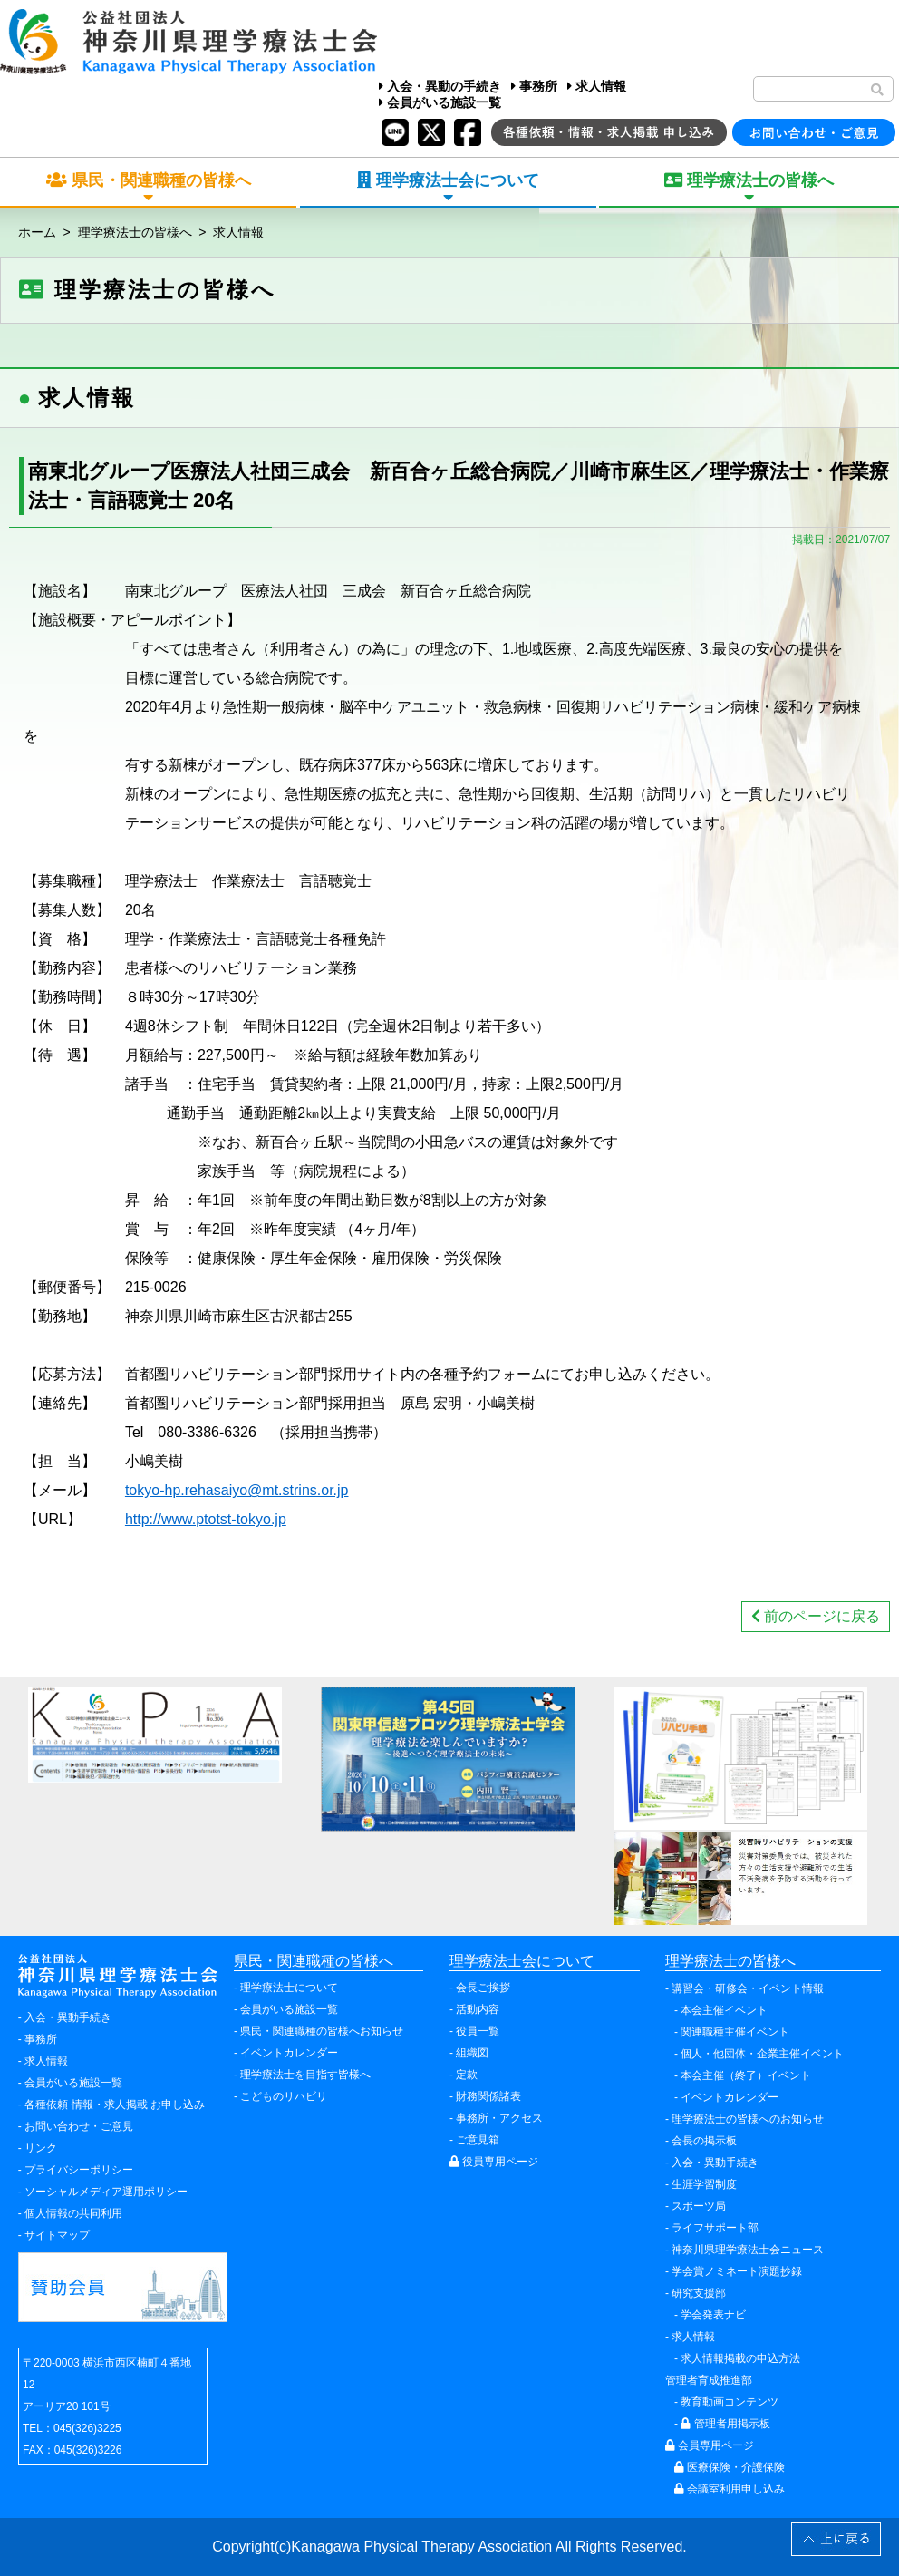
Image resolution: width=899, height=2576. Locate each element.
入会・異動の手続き (440, 86)
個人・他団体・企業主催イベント (762, 2053)
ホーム (37, 232)
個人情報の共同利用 (73, 2213)
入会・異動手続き (67, 2017)
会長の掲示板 (704, 2140)
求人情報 (596, 86)
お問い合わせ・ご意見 (78, 2126)
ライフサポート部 (715, 2227)
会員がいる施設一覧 (440, 102)
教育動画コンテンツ (729, 2402)
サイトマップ (57, 2235)
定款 (467, 2074)
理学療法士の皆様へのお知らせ (748, 2119)
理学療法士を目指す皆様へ (305, 2074)
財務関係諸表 (488, 2096)
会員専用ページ (709, 2445)
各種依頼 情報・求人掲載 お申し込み (114, 2104)
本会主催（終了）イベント (746, 2075)
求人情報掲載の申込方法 (740, 2358)
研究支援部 (699, 2293)
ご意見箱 (477, 2140)
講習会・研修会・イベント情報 (748, 1988)
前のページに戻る (815, 1616)
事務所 (534, 86)
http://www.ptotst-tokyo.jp (205, 1519)
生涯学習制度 (704, 2184)
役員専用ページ (494, 2161)
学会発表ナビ (713, 2315)
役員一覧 (477, 2031)
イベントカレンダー (289, 2052)
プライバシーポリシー (78, 2169)
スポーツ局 (699, 2206)
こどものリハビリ (283, 2096)
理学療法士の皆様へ (135, 232)
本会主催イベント (724, 2010)
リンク (40, 2148)
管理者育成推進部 (708, 2380)
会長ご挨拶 (483, 1987)
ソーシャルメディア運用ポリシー (106, 2191)
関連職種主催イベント (735, 2032)
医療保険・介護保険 (729, 2467)
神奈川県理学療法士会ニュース (748, 2249)
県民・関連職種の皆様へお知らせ (321, 2031)
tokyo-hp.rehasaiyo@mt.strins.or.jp (237, 1490)
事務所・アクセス (499, 2118)
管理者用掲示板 (725, 2423)
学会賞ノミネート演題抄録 (737, 2271)
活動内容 (477, 2009)
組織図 (472, 2052)
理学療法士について (289, 1987)
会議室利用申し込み (729, 2489)
